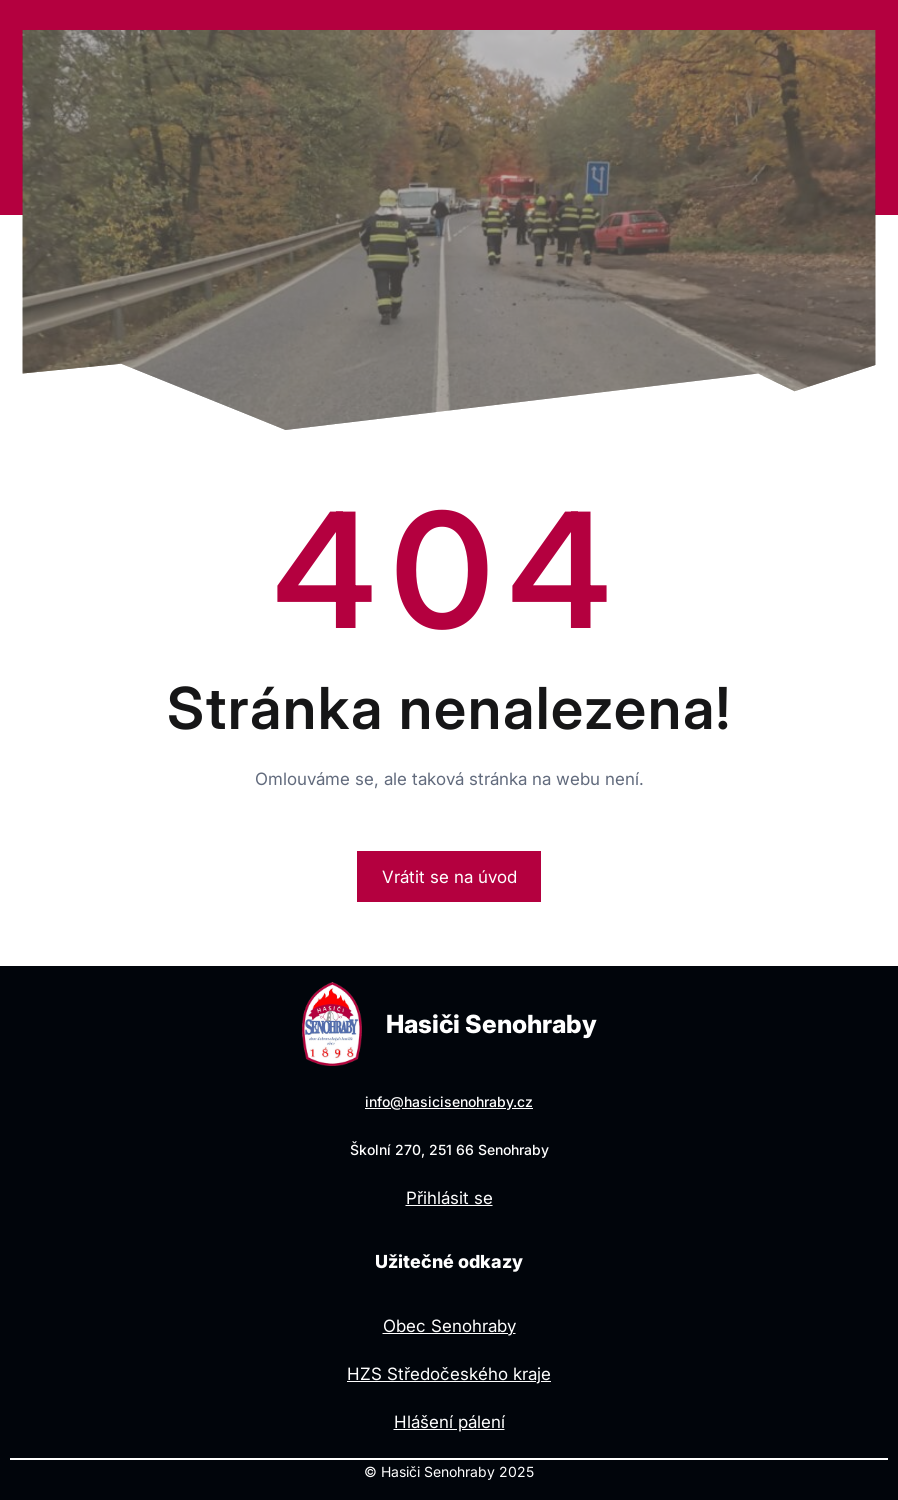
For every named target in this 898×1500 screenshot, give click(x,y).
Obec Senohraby (449, 1326)
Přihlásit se (449, 1198)
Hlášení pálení (449, 1422)
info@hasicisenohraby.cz (449, 1101)
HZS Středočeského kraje (449, 1374)
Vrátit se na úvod (449, 877)
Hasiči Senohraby (491, 1024)
